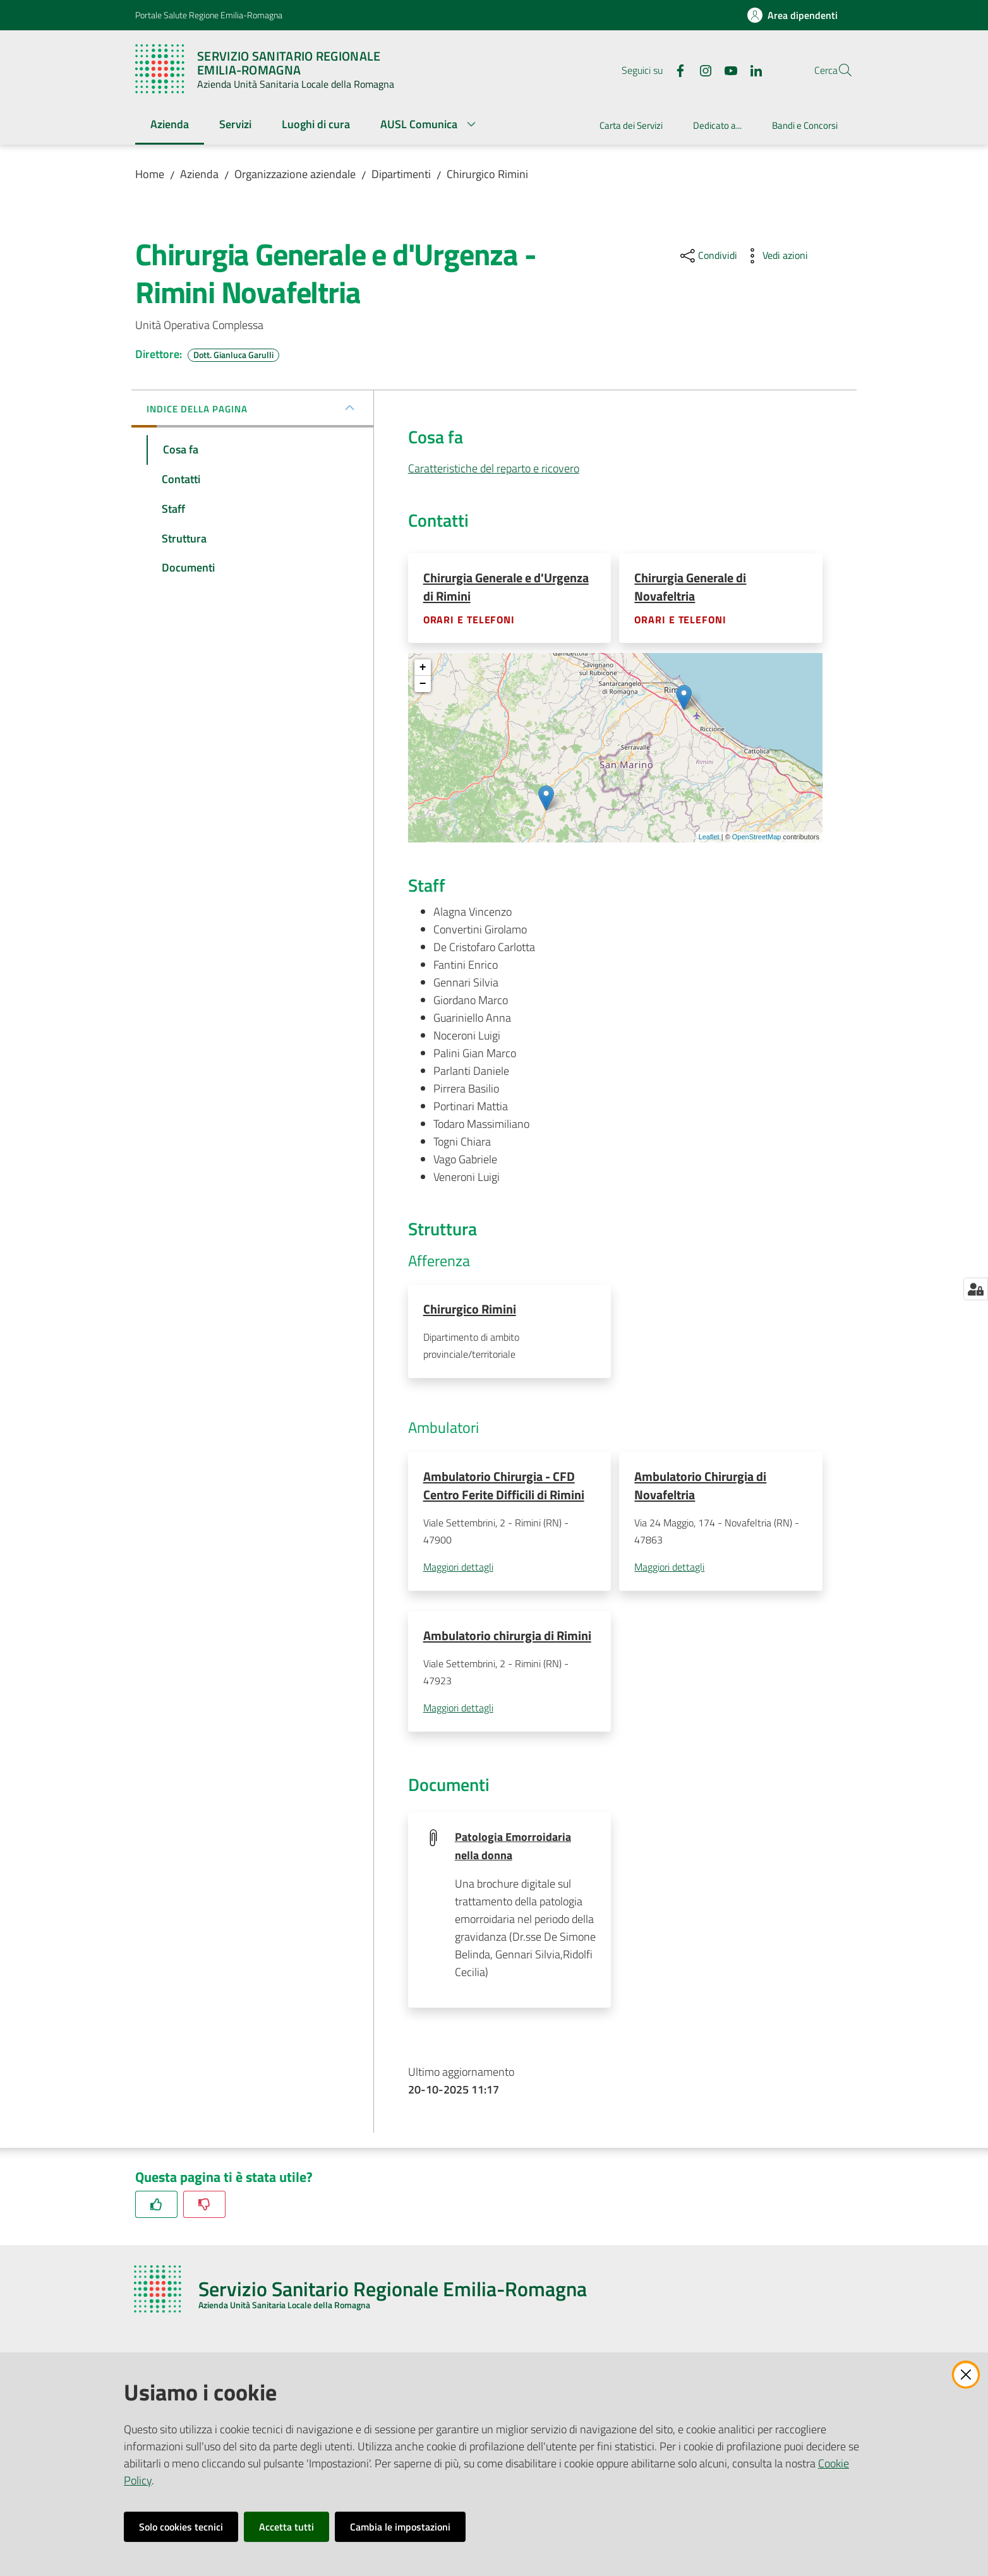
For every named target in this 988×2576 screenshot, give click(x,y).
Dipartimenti (401, 174)
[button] (837, 70)
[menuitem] (169, 125)
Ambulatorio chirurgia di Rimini (507, 1638)
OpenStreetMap (756, 837)
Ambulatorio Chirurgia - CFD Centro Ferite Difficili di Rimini (503, 1487)
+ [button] (422, 668)
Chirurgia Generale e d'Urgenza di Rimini (506, 587)
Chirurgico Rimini (487, 174)
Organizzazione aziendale (295, 174)
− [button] (422, 684)
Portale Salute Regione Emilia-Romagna (208, 14)
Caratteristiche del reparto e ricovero (493, 468)
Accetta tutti (286, 2526)
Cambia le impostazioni (400, 2526)
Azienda (199, 174)
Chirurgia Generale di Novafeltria (690, 587)
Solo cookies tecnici (181, 2526)
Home (149, 174)
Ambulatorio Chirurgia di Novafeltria (700, 1487)
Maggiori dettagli (458, 1569)
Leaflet (709, 837)
